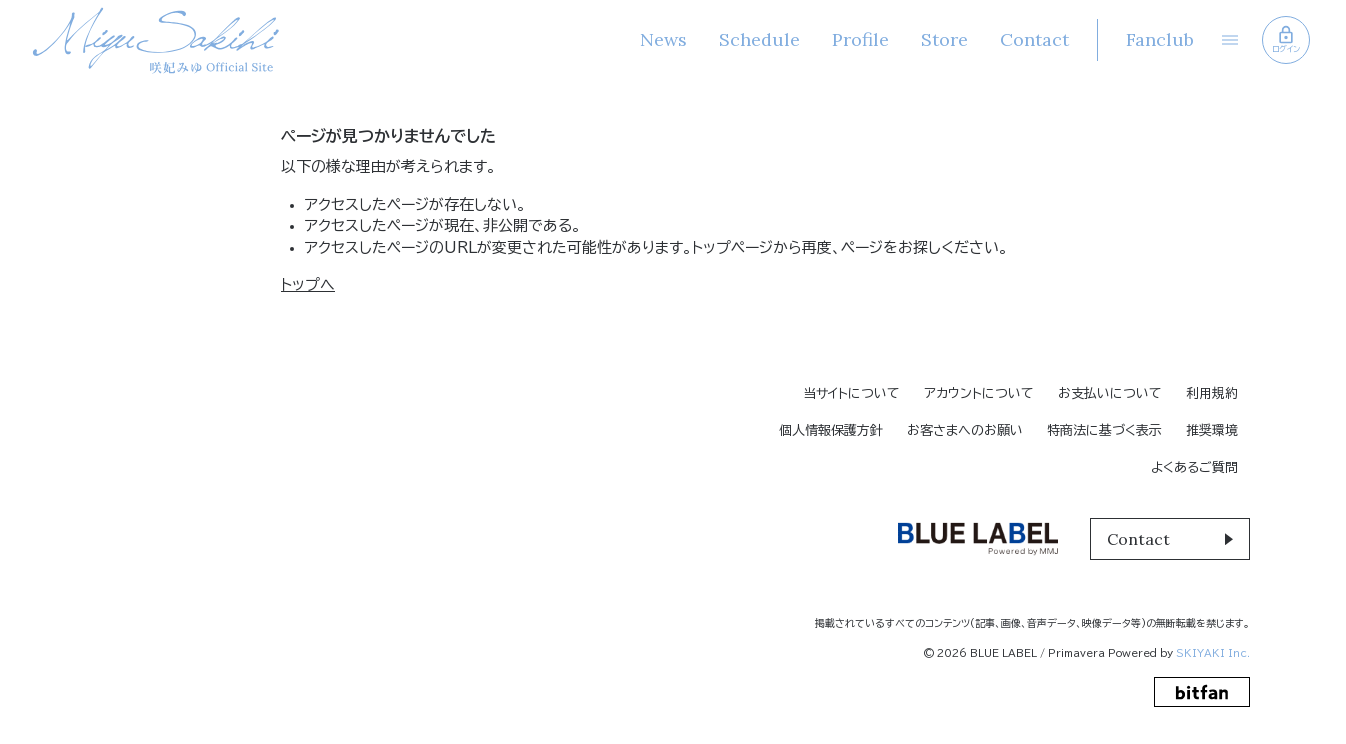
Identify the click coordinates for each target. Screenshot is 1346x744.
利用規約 (1212, 393)
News (663, 39)
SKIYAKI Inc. (1213, 653)
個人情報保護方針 (831, 430)
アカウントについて (979, 393)
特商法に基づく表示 (1104, 430)
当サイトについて (851, 393)
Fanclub (1160, 39)
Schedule (759, 39)
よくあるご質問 (1194, 467)
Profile (860, 39)
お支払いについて (1110, 393)
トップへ (308, 284)
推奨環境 (1212, 430)
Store (944, 39)
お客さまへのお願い (965, 430)
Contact (1034, 39)
